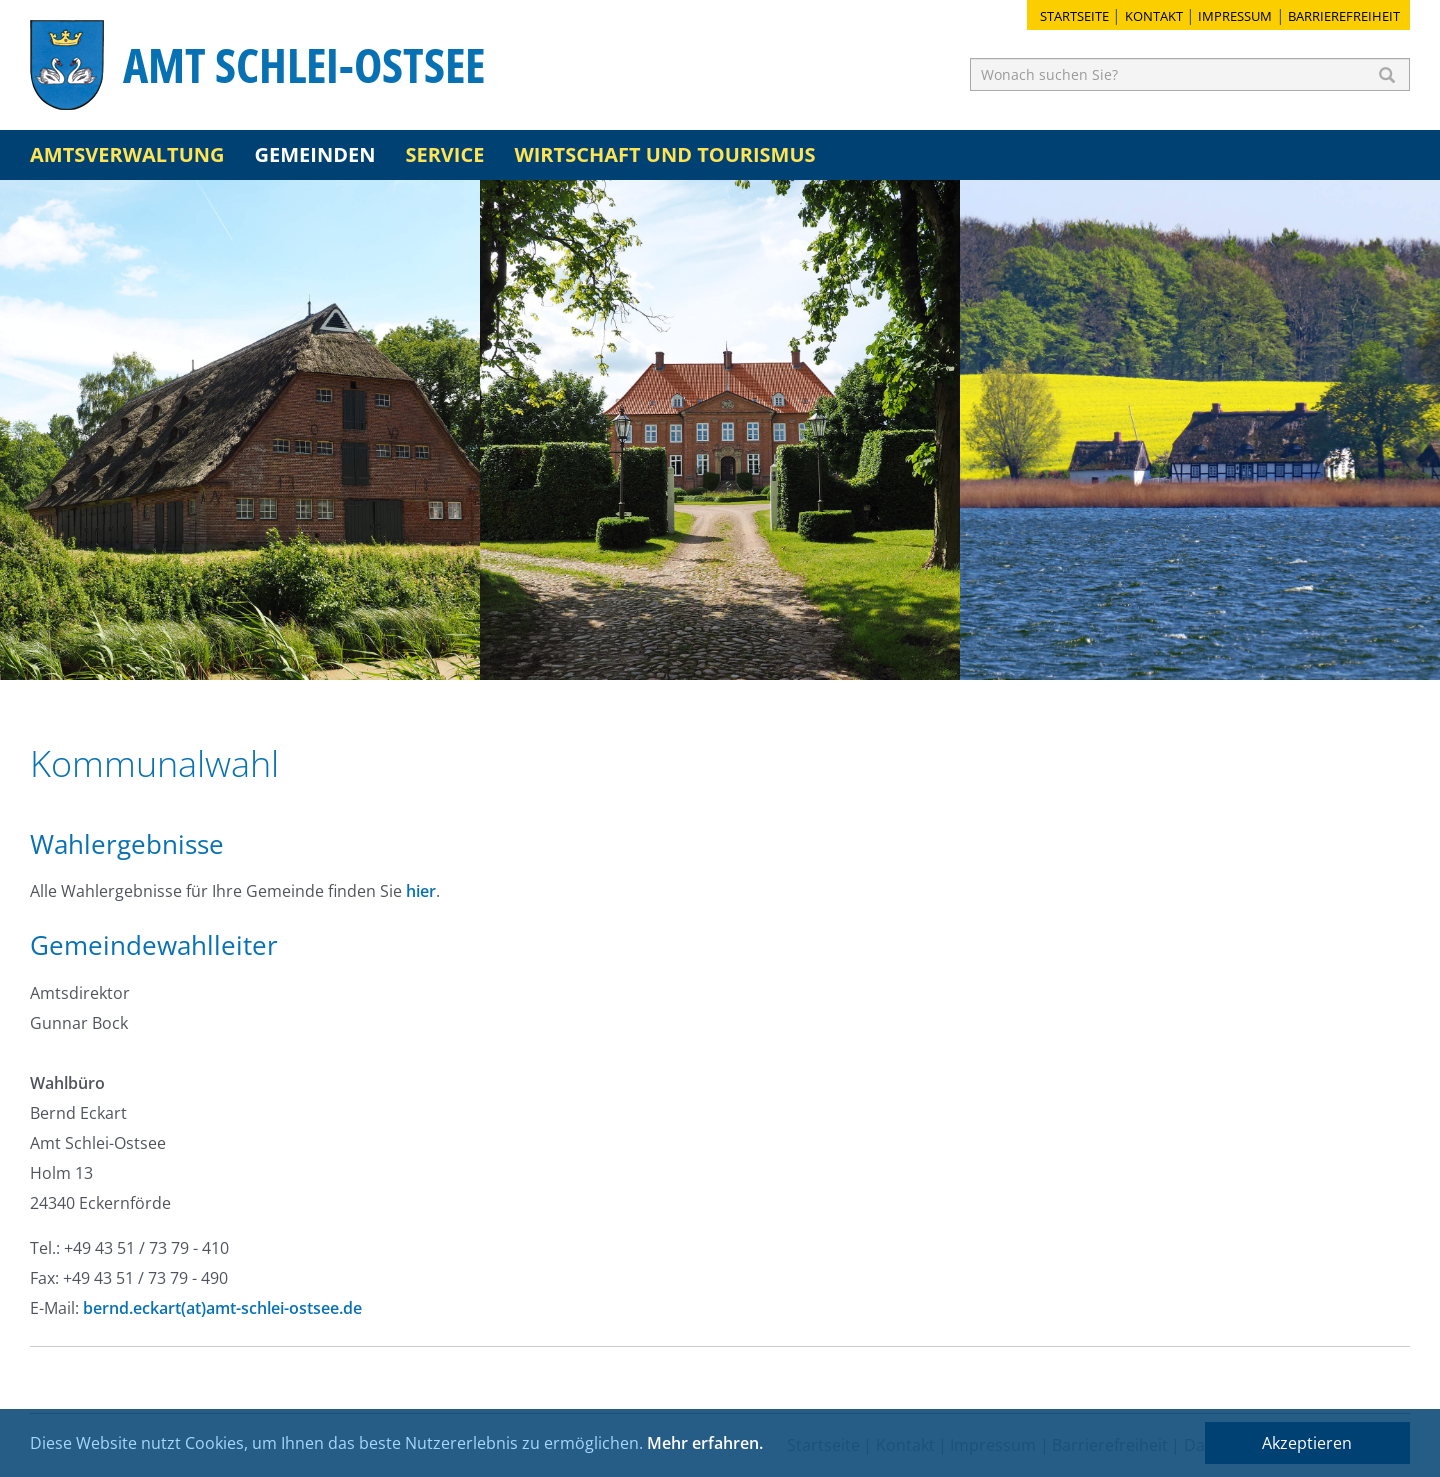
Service (444, 154)
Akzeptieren (1307, 1443)
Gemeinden (315, 154)
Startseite (1074, 16)
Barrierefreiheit (1344, 16)
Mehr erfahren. (705, 1443)
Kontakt (1154, 16)
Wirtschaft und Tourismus (664, 154)
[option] (240, 430)
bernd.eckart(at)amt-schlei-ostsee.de (222, 1308)
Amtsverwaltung (127, 154)
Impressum (1235, 16)
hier (421, 891)
